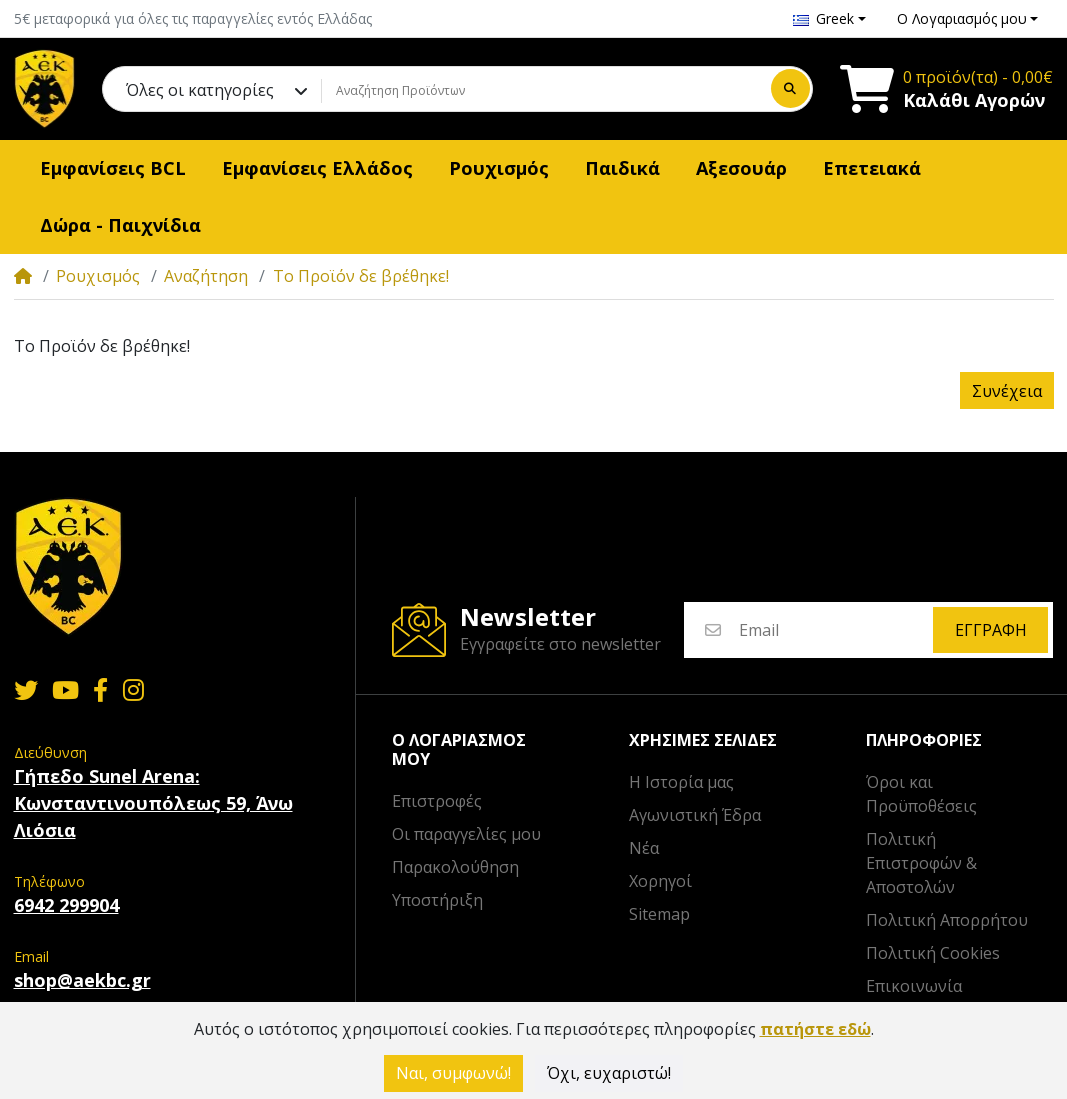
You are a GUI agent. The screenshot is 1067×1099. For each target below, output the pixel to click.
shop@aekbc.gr (82, 980)
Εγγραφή (991, 630)
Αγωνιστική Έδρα (695, 815)
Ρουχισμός (98, 276)
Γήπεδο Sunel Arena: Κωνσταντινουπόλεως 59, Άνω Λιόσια (153, 803)
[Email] (835, 630)
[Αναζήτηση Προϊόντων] (543, 90)
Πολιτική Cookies (933, 953)
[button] (830, 18)
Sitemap (659, 914)
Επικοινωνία (914, 986)
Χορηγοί (660, 881)
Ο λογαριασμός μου (459, 750)
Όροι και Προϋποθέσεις (921, 794)
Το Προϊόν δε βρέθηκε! (361, 276)
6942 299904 (66, 905)
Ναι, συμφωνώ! (453, 1073)
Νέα (644, 848)
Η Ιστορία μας (681, 782)
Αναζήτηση (206, 276)
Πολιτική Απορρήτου (947, 920)
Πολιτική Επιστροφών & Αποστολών (921, 863)
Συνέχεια (1007, 391)
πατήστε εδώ (815, 1029)
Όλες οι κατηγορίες (200, 90)
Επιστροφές (437, 801)
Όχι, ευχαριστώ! (609, 1073)
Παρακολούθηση (455, 867)
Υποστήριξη (437, 900)
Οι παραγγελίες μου (466, 834)
